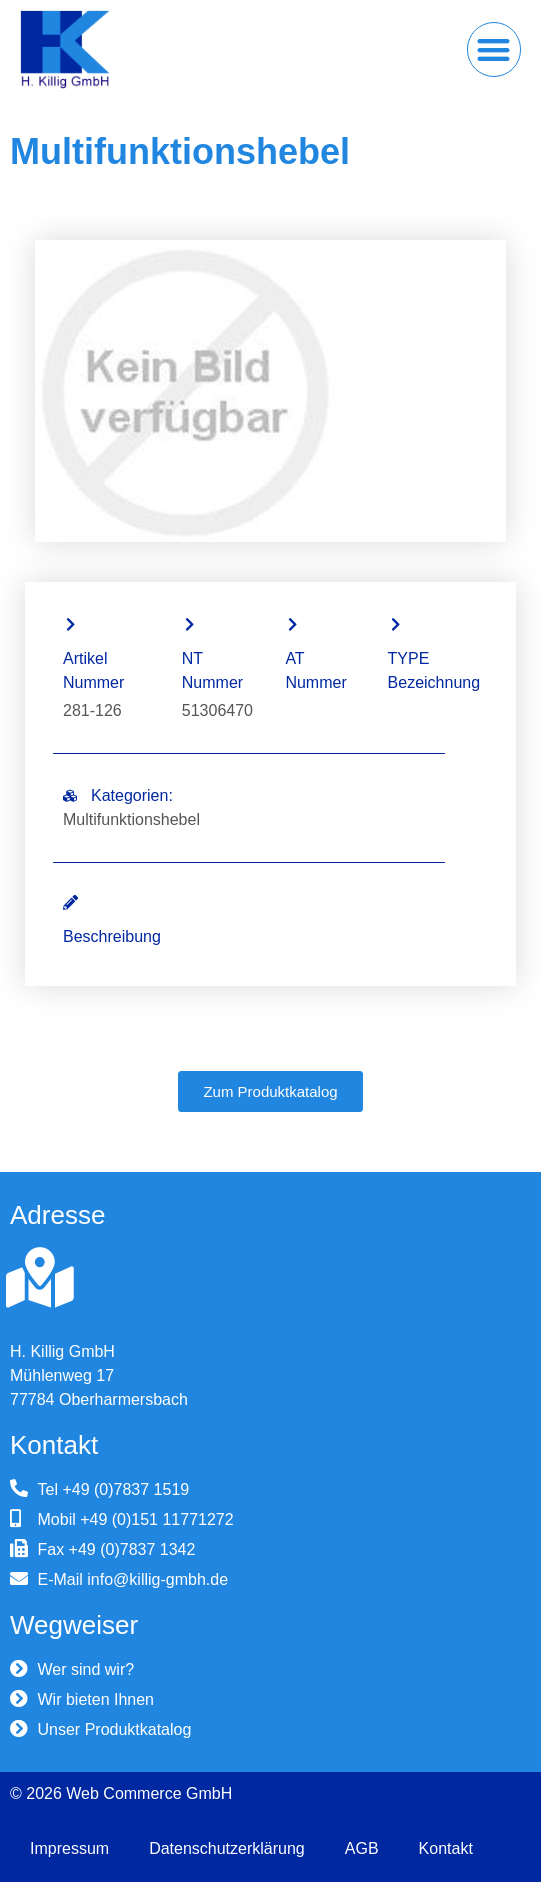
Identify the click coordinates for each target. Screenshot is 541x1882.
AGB (362, 1848)
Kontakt (446, 1848)
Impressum (69, 1848)
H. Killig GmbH (62, 1351)
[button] (494, 49)
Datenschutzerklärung (227, 1848)
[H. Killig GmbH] (40, 1278)
